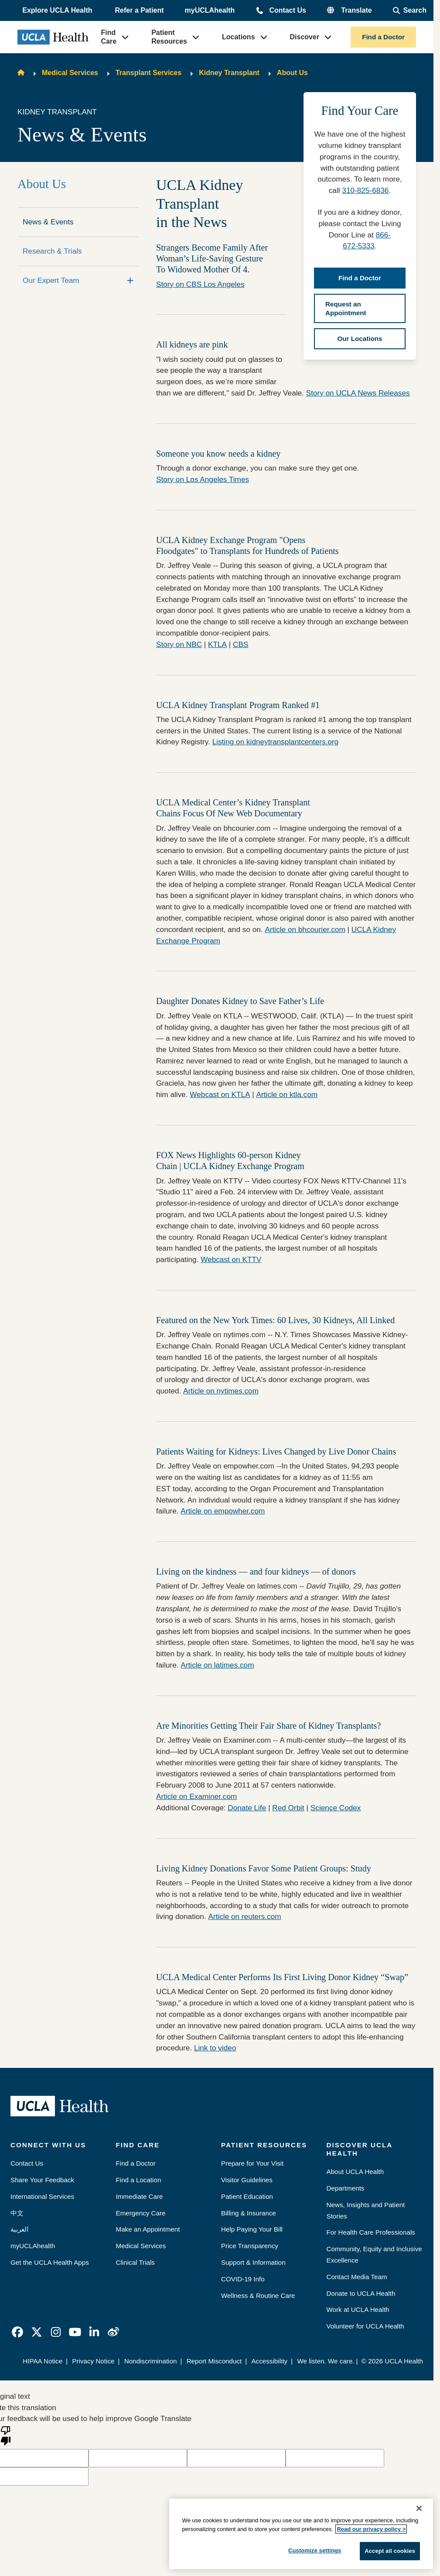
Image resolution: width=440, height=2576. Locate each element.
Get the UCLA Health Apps (49, 2262)
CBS (240, 644)
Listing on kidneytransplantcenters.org (275, 741)
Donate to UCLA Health (361, 2293)
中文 (17, 2213)
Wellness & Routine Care (258, 2295)
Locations (238, 37)
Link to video (215, 2047)
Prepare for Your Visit (252, 2163)
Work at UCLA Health (358, 2309)
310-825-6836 (365, 190)
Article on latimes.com (217, 1665)
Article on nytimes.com (221, 1390)
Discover (305, 37)
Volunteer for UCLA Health (365, 2326)
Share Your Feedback (42, 2180)
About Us (292, 72)
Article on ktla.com (286, 1094)
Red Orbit (288, 1807)
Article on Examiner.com (196, 1796)
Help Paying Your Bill (252, 2229)
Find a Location (138, 2180)
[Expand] (130, 281)
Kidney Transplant (229, 72)
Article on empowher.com (223, 1510)
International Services (42, 2196)
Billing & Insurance (248, 2213)
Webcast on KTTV (231, 1259)
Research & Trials (52, 251)
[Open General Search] (409, 10)
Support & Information (253, 2262)
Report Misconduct (214, 2361)
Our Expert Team (51, 280)
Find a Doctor (383, 37)
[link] (17, 2332)
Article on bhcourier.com (305, 929)
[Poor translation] (5, 2435)
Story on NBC (179, 644)
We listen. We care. (325, 2361)
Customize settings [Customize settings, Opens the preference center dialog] (314, 2550)
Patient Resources (169, 37)
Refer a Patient (139, 10)
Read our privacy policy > (371, 2529)
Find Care (109, 37)
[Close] (419, 2508)
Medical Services (70, 72)
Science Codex (335, 1807)
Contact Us (287, 10)
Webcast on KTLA (220, 1094)
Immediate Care (139, 2196)
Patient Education (247, 2196)
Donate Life (247, 1807)
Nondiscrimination (150, 2361)
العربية (19, 2229)
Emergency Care (141, 2213)
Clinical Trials (135, 2262)
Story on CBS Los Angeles (200, 284)
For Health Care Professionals (371, 2232)
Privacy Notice (93, 2361)
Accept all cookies (390, 2551)
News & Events (48, 221)
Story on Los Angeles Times (202, 479)
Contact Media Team (357, 2276)
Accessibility (269, 2361)
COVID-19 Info (243, 2279)
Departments (346, 2188)
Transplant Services (148, 72)
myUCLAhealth (210, 10)
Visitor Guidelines (247, 2180)
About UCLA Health (355, 2171)
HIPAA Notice (42, 2361)
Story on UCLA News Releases (358, 393)
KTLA (217, 644)
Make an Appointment (148, 2229)
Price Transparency (249, 2245)
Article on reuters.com (244, 1916)
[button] (58, 10)
